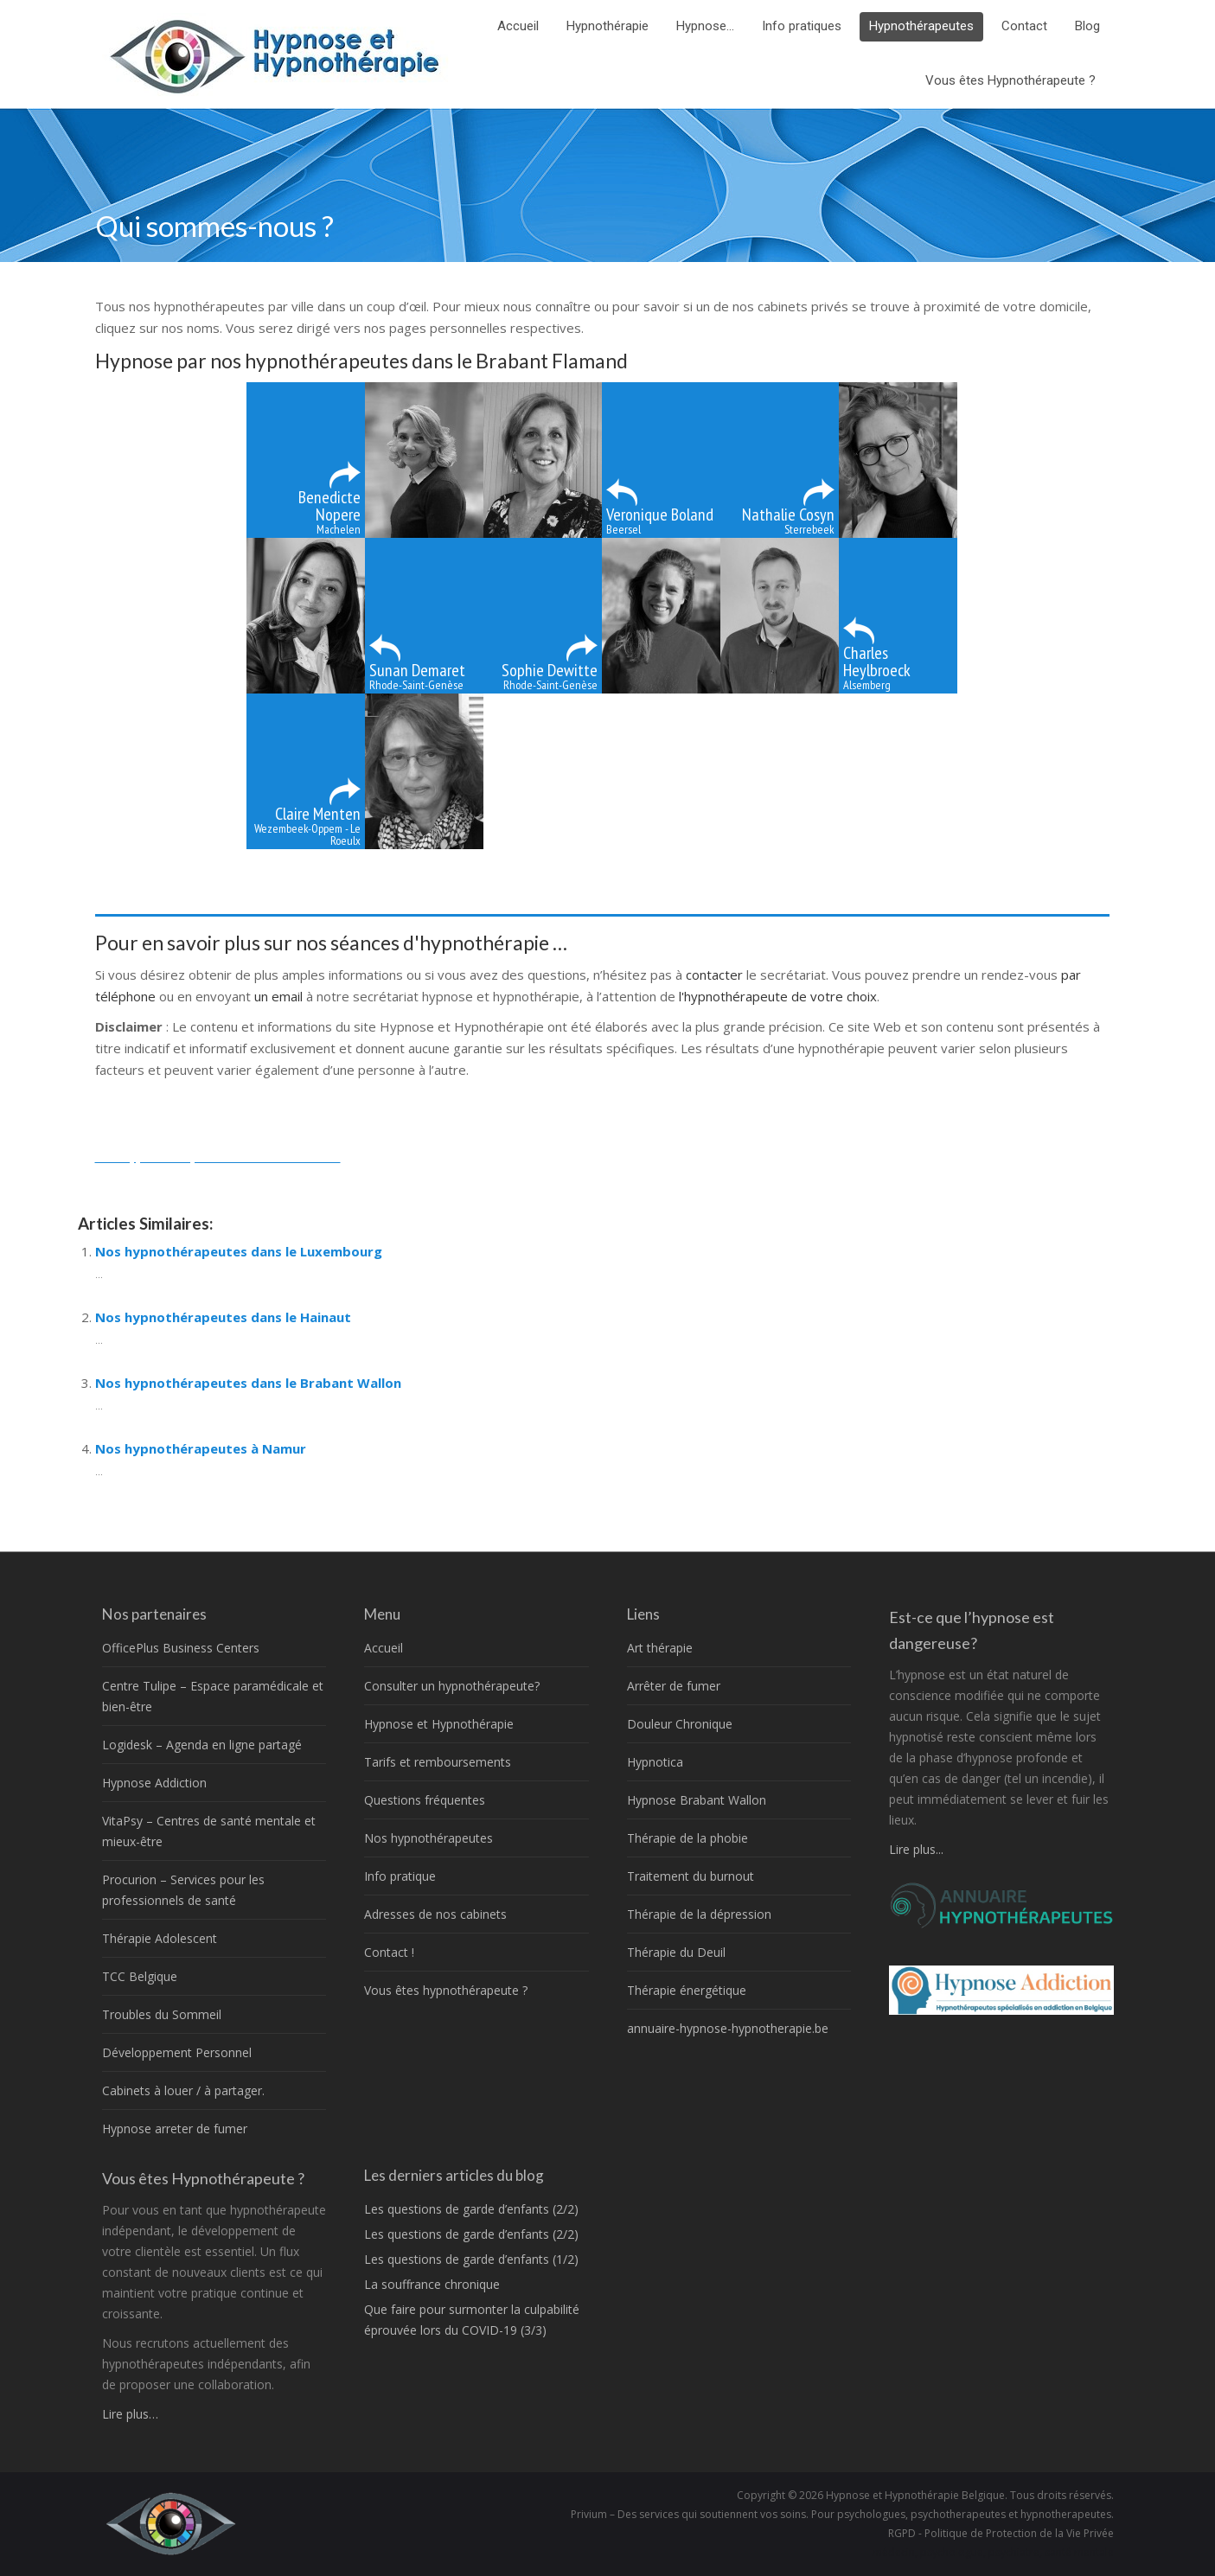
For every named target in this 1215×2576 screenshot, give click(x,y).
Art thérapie (660, 1648)
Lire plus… (130, 2414)
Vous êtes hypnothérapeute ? (446, 1990)
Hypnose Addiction (154, 1782)
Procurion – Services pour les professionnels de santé (183, 1889)
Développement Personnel (177, 2052)
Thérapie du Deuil (676, 1952)
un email (278, 996)
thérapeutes (381, 1156)
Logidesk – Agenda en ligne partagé (202, 1744)
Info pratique (400, 1876)
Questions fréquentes (424, 1800)
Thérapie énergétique (686, 1990)
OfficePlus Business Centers (180, 1648)
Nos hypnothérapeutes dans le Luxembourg (238, 1251)
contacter (716, 974)
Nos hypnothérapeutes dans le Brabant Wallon (248, 1382)
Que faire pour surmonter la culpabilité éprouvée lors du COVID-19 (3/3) (471, 2319)
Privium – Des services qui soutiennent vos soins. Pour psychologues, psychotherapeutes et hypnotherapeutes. (842, 2514)
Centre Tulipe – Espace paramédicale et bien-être (212, 1696)
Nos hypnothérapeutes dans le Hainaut (223, 1317)
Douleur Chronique (679, 1724)
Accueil (383, 1648)
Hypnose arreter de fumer (174, 2128)
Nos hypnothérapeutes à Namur (200, 1448)
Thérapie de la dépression (699, 1914)
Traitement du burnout (690, 1876)
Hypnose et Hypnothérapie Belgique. (916, 2495)
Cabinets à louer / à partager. (183, 2090)
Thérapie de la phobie (687, 1838)
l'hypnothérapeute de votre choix (778, 996)
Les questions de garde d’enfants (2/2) (471, 2209)
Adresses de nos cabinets (435, 1914)
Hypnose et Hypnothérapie (439, 1724)
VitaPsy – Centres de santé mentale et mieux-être (209, 1831)
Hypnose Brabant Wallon (696, 1800)
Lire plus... (916, 1849)
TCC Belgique (139, 1976)
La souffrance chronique (432, 2284)
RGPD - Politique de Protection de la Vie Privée (1001, 2533)
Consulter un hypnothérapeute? (452, 1686)
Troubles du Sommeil (161, 2014)
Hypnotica (655, 1762)
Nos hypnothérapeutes (428, 1838)
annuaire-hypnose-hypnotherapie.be (727, 2028)
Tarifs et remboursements (437, 1762)
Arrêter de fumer (673, 1686)
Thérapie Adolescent (159, 1938)
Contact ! (389, 1952)
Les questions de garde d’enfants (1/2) (471, 2259)
